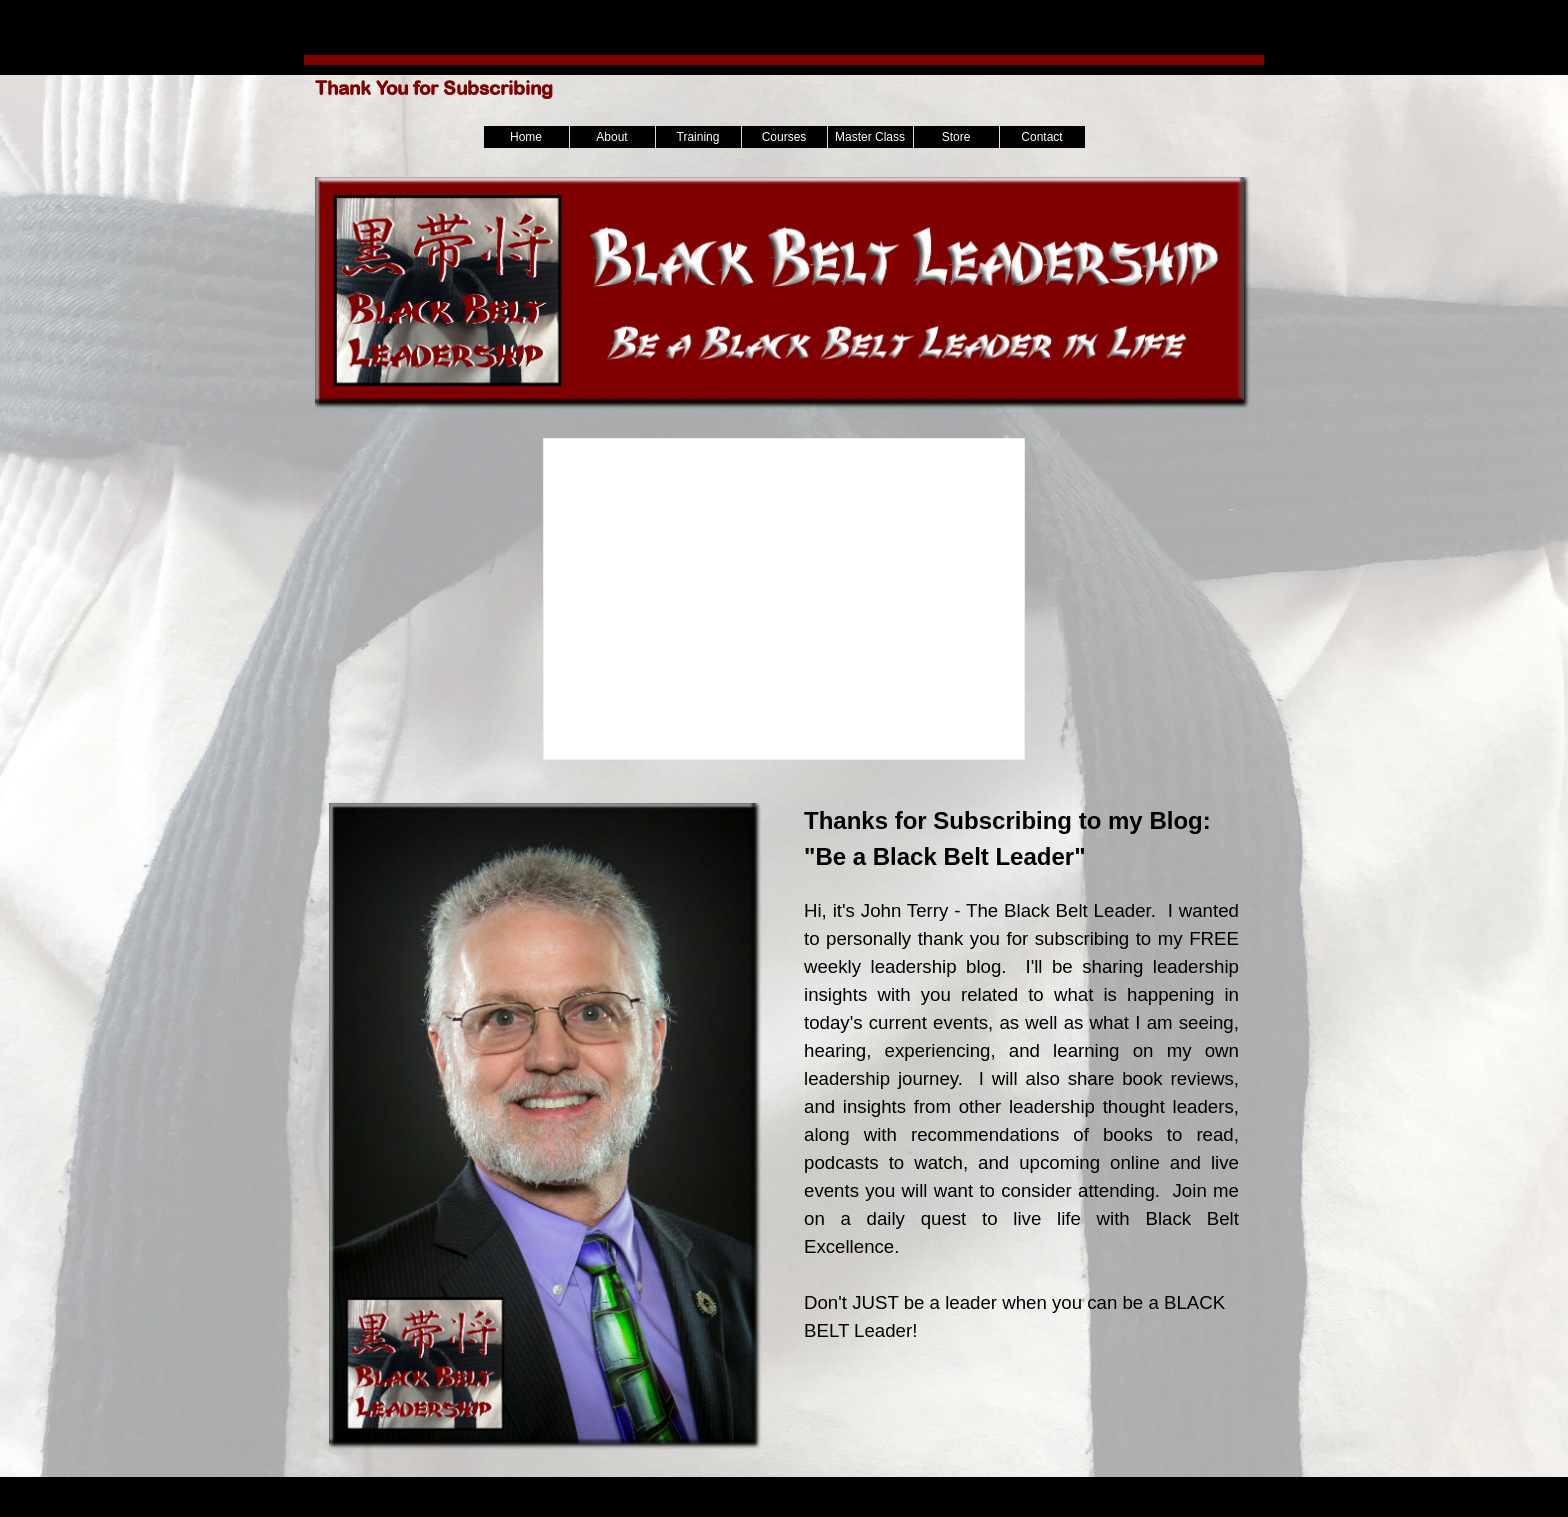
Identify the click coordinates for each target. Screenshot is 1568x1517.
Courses (784, 137)
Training (698, 137)
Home (526, 137)
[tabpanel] (1021, 1110)
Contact (1041, 137)
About (611, 137)
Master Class (870, 137)
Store (956, 137)
